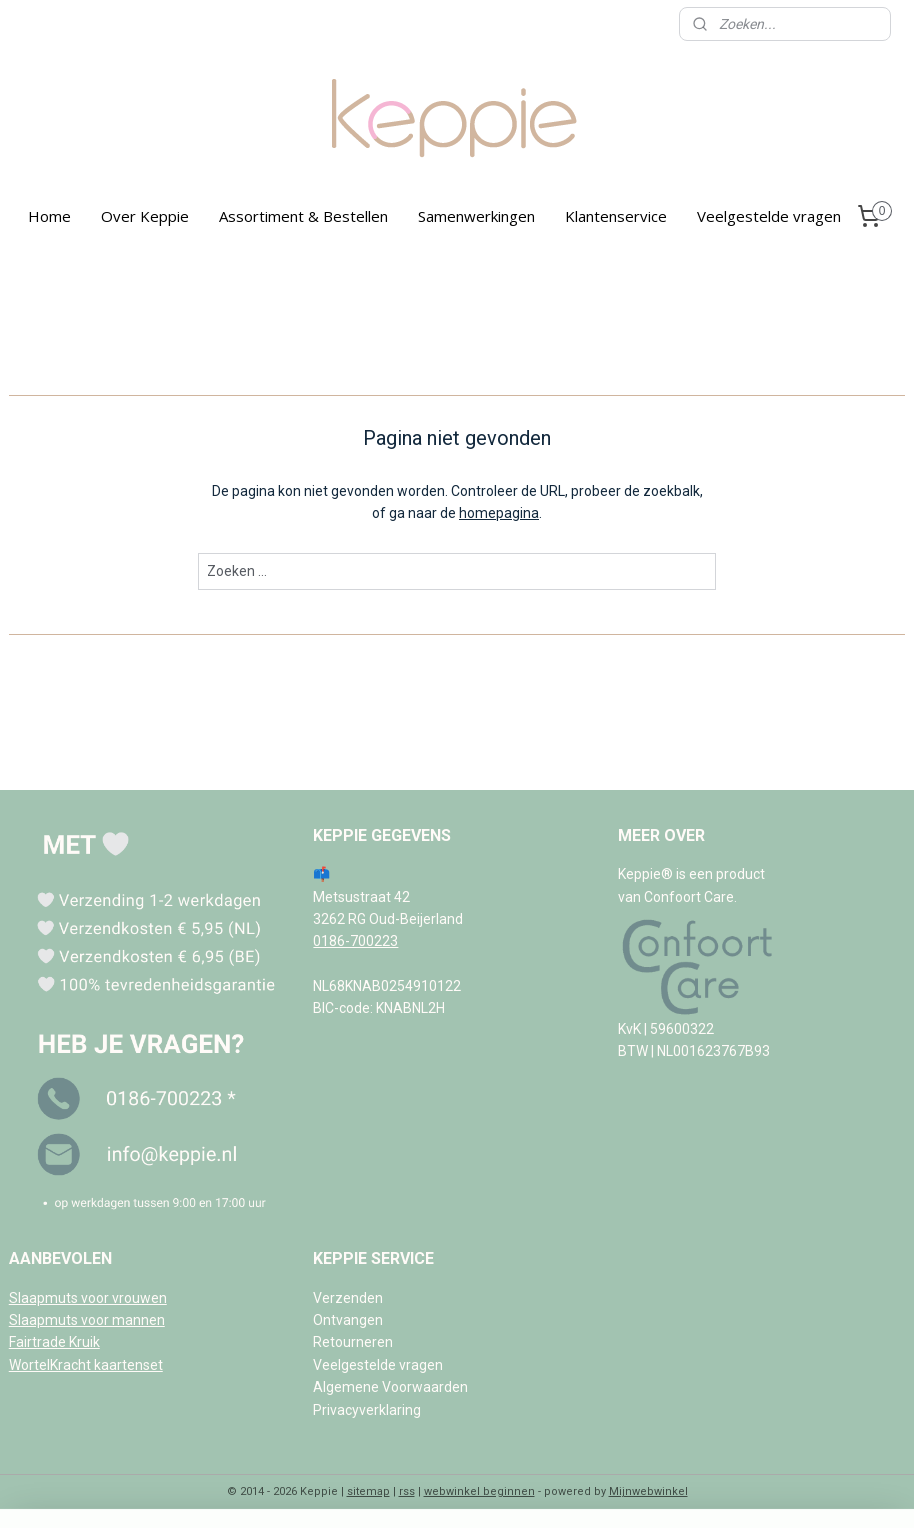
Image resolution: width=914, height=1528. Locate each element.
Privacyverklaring (367, 1410)
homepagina (499, 513)
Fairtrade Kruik (54, 1342)
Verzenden (348, 1298)
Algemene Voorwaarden (390, 1387)
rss (407, 1491)
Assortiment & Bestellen (303, 216)
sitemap (368, 1491)
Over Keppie (145, 216)
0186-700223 (355, 941)
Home (49, 216)
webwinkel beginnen (479, 1491)
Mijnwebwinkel (648, 1491)
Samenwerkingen (476, 216)
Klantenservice (616, 216)
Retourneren (353, 1342)
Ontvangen (348, 1320)
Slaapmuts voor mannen (87, 1320)
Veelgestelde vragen (769, 216)
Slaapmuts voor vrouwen (88, 1298)
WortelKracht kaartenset (86, 1365)
